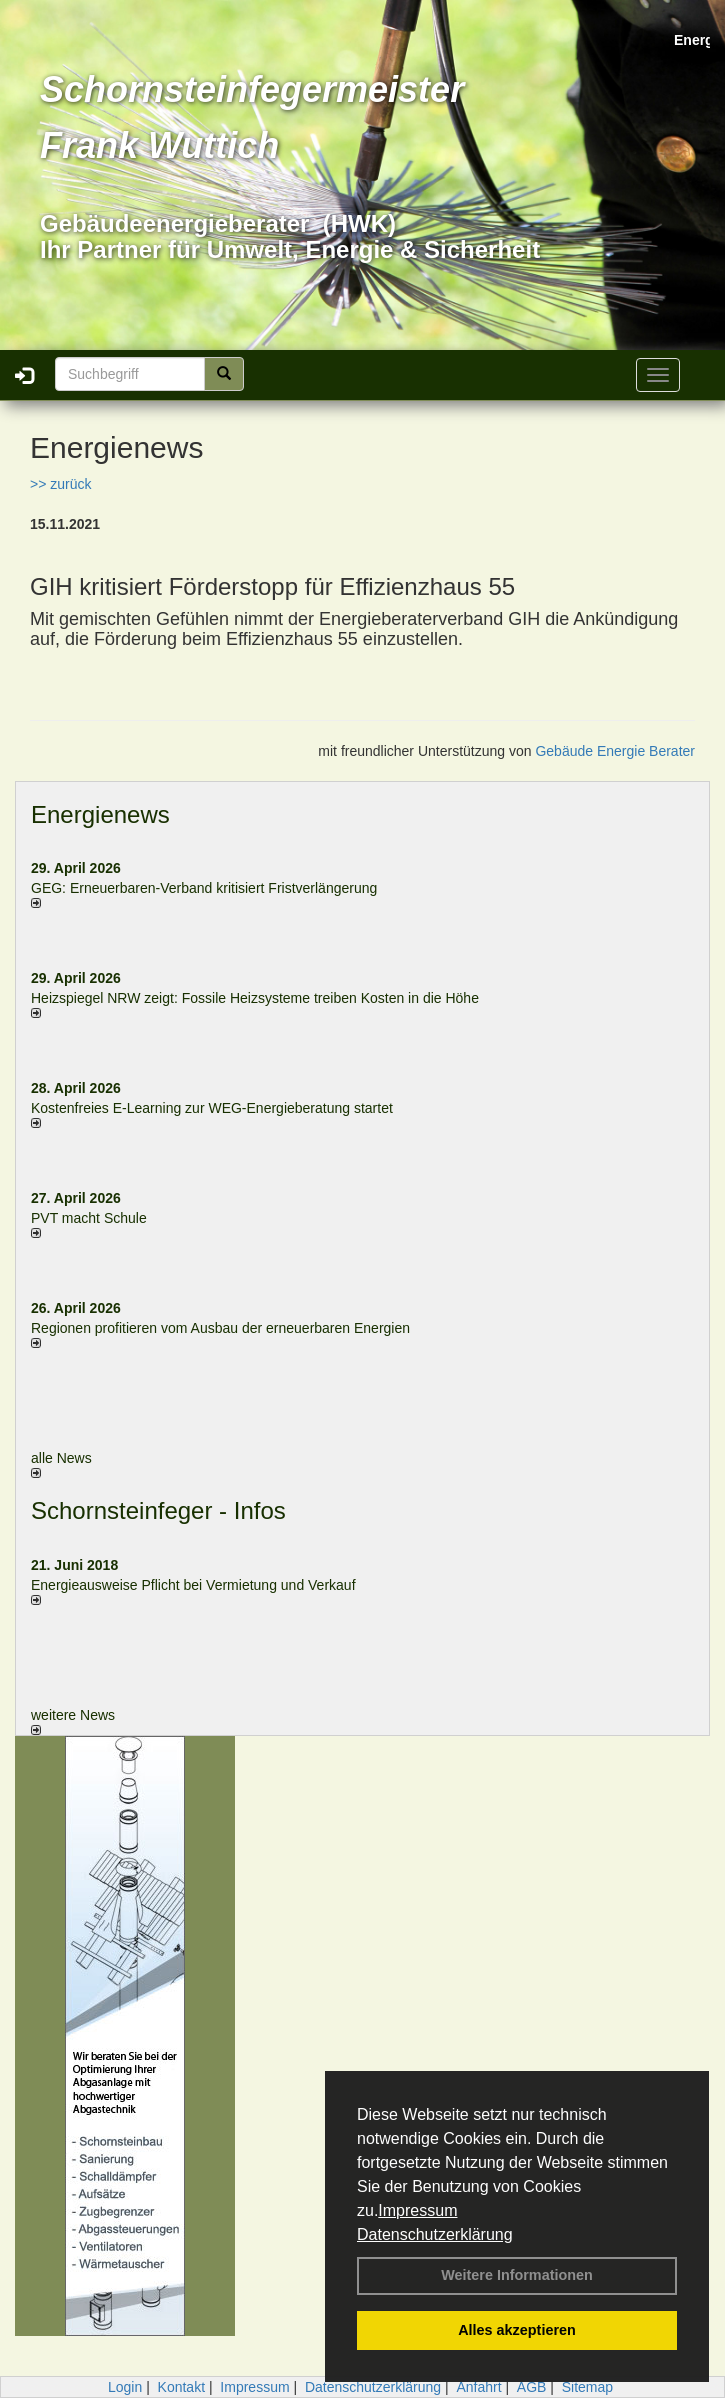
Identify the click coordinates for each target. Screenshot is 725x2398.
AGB (532, 2387)
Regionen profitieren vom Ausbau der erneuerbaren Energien (220, 1328)
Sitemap (587, 2387)
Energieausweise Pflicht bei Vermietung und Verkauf (193, 1585)
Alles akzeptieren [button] (517, 2330)
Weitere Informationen (517, 2275)
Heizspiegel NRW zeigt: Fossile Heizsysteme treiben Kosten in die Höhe (255, 998)
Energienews (100, 814)
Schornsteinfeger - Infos (158, 1510)
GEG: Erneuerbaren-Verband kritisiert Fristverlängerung (206, 888)
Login (125, 2387)
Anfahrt (478, 2387)
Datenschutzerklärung (435, 2234)
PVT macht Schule (89, 1218)
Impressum (417, 2210)
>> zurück (60, 484)
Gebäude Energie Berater (615, 751)
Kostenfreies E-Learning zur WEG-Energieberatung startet (212, 1108)
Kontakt (181, 2387)
